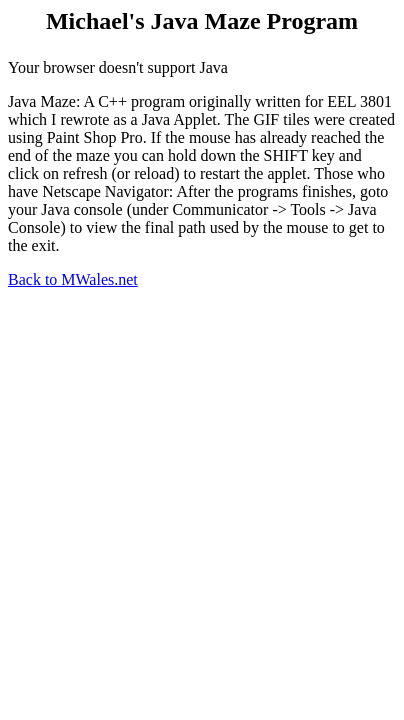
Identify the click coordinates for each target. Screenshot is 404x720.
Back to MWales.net (73, 279)
